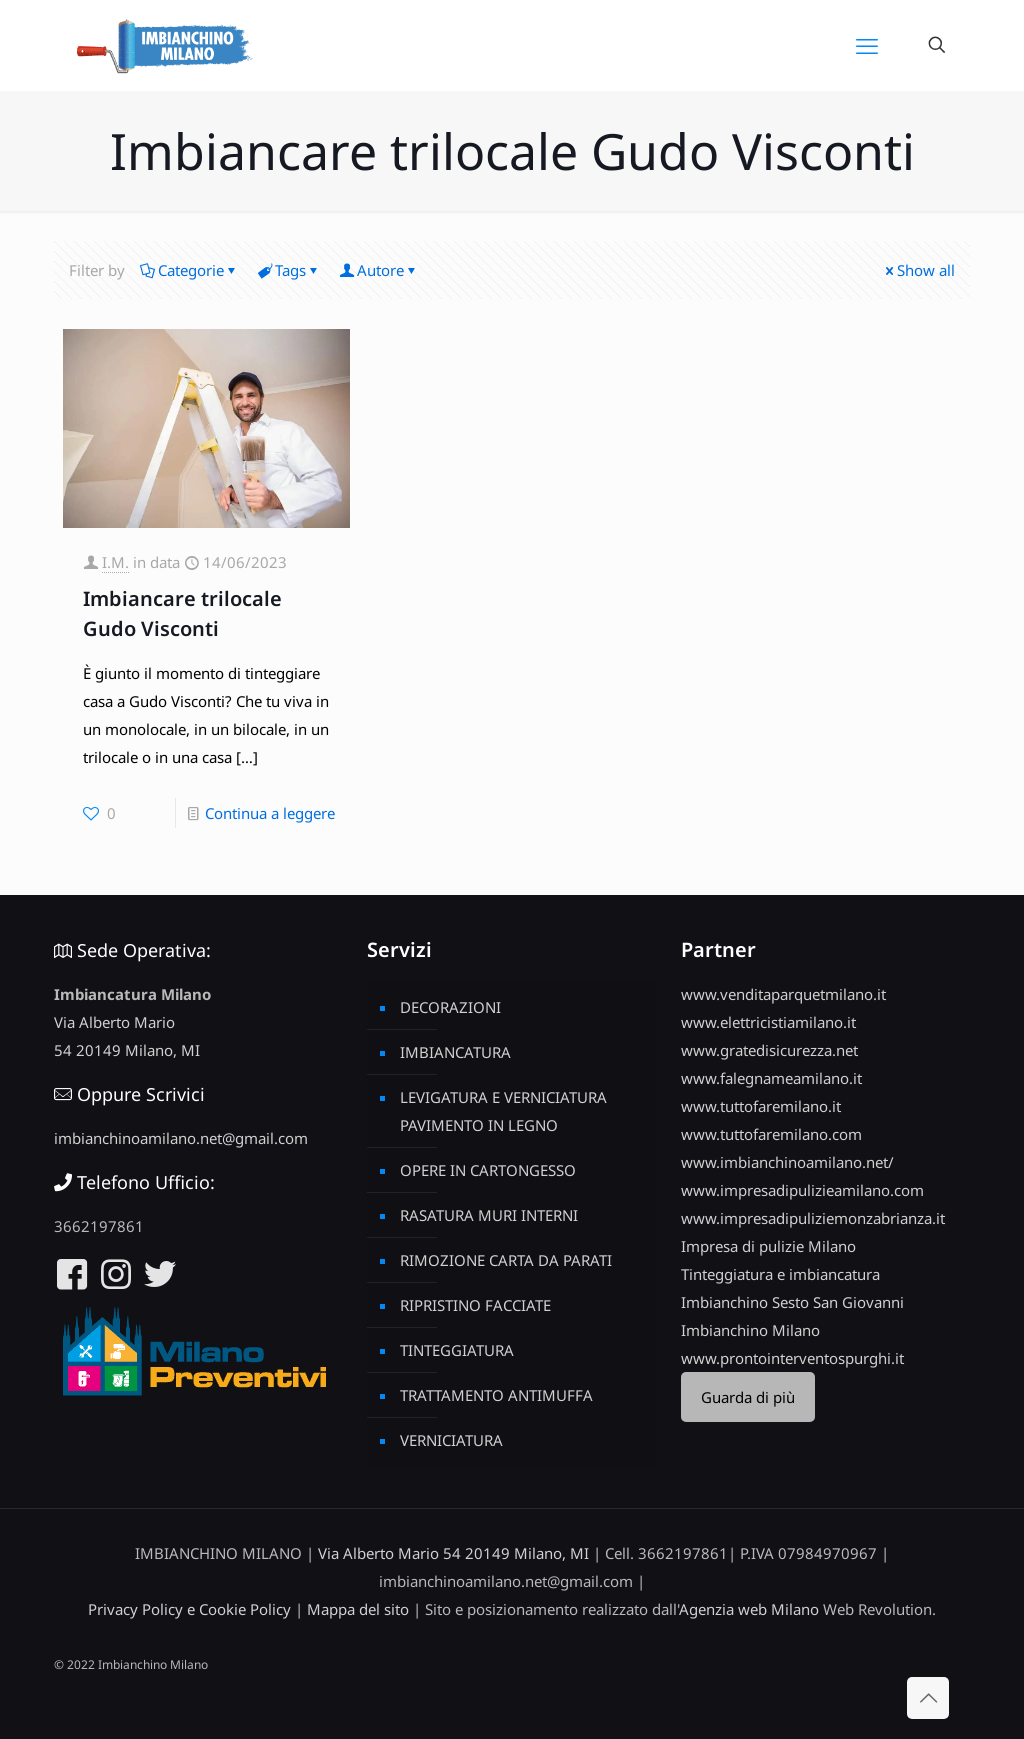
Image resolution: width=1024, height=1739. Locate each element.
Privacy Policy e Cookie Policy (189, 1609)
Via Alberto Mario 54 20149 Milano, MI (453, 1553)
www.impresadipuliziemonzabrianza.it (813, 1218)
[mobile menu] (867, 45)
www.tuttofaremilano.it (761, 1106)
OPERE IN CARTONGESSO (488, 1170)
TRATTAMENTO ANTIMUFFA (496, 1395)
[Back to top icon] (928, 1698)
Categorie (189, 270)
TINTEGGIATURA (457, 1350)
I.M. (115, 562)
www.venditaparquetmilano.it (783, 994)
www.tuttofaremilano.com (771, 1134)
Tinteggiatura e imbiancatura (780, 1274)
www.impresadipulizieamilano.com (802, 1190)
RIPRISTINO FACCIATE (475, 1305)
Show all (918, 270)
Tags (289, 270)
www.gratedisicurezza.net (769, 1050)
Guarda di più (748, 1397)
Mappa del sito (358, 1609)
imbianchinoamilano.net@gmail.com (181, 1138)
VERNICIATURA (451, 1440)
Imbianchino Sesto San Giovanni (792, 1302)
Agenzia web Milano (749, 1609)
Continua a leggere (270, 813)
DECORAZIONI (450, 1007)
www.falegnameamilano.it (771, 1078)
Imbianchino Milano (750, 1330)
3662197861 (99, 1226)
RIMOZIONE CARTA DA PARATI (506, 1260)
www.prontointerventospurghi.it (792, 1358)
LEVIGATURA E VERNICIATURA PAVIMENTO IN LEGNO (503, 1111)
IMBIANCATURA (455, 1052)
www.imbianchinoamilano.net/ (787, 1162)
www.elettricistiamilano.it (768, 1022)
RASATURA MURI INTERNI (489, 1215)
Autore (379, 270)
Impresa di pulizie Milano (768, 1246)
